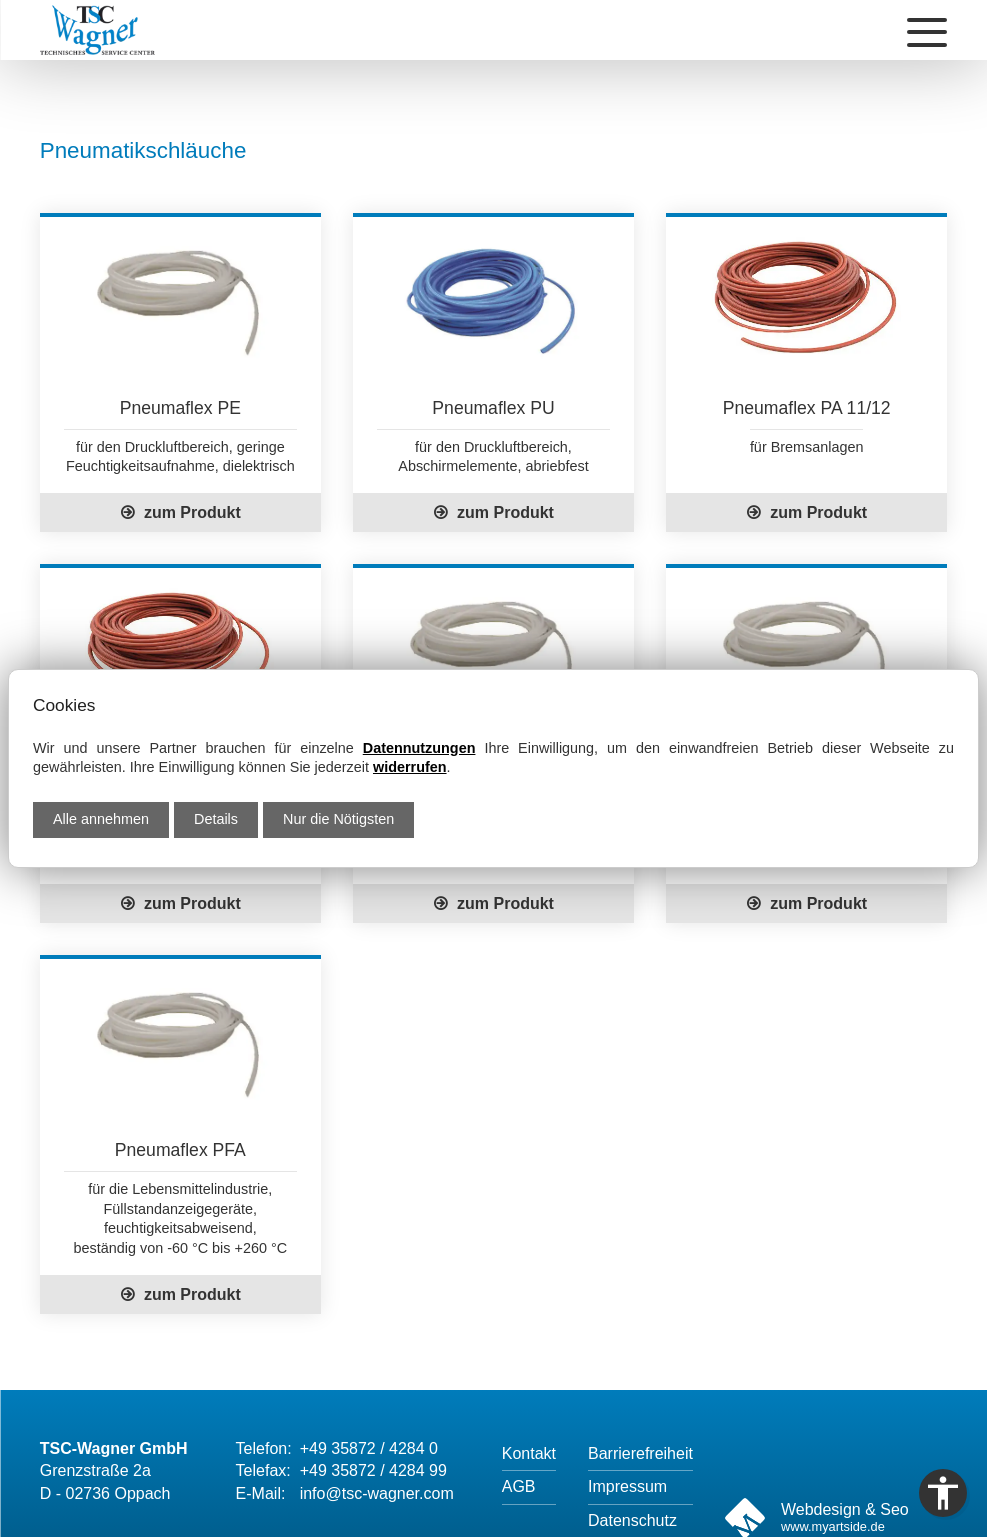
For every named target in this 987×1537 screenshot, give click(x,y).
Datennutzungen (419, 748)
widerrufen (410, 767)
